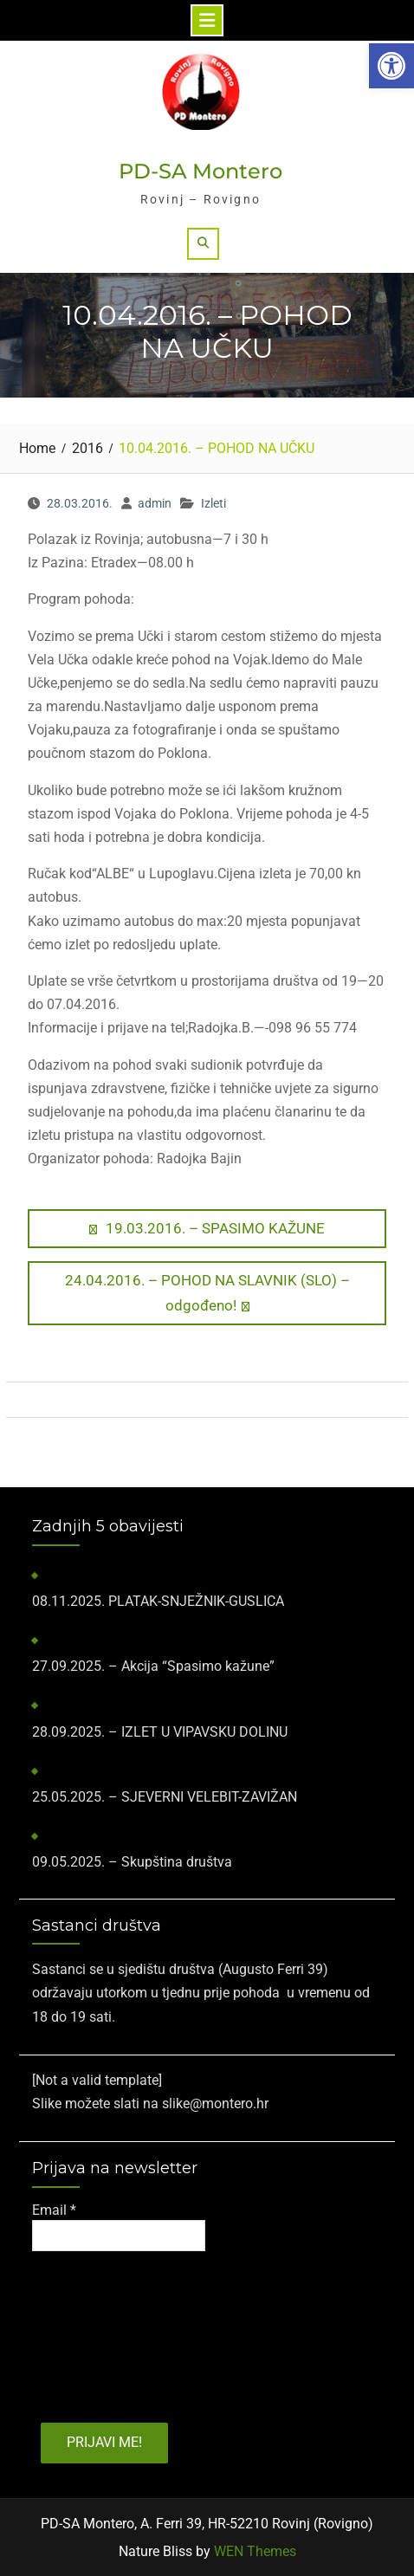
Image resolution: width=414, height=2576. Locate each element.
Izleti (213, 503)
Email (54, 2210)
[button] (391, 65)
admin (154, 503)
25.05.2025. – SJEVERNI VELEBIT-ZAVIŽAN (164, 1797)
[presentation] (103, 2331)
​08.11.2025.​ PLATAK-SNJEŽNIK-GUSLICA (158, 1601)
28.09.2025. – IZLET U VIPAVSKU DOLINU (160, 1732)
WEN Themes (255, 2551)
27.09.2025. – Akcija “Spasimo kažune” (153, 1666)
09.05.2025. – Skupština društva (132, 1862)
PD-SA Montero (200, 171)
